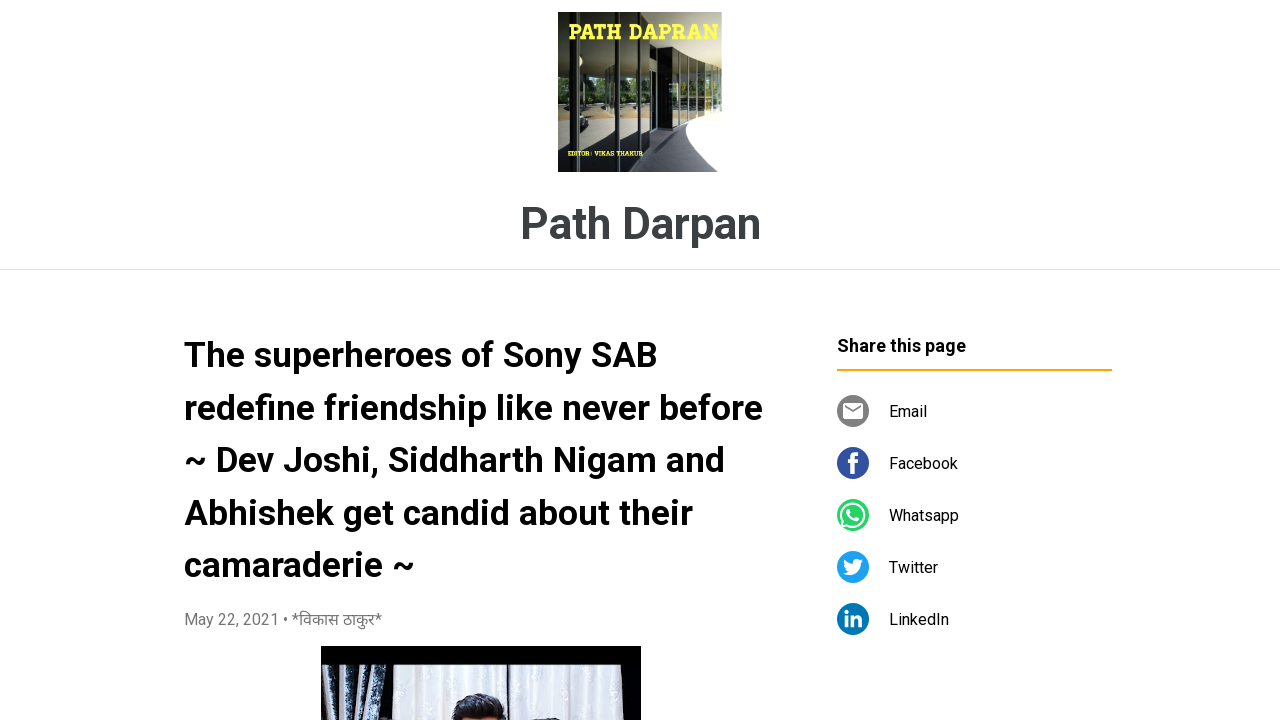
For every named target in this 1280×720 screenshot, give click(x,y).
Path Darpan (640, 224)
